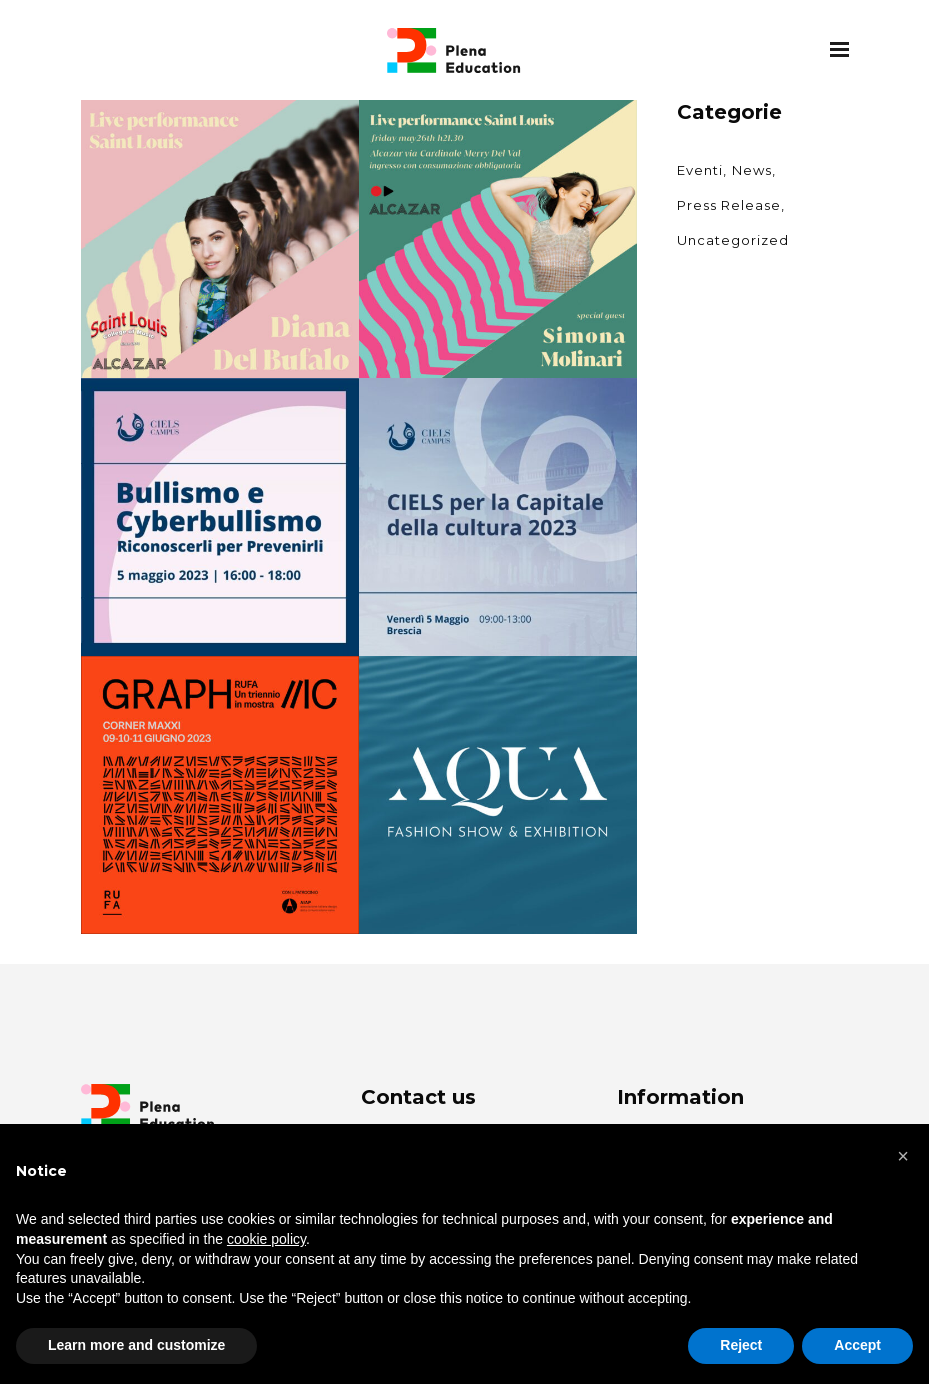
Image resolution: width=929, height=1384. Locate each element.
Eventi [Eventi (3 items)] (700, 170)
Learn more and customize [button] (136, 1345)
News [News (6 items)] (752, 170)
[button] (903, 1156)
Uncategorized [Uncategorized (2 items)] (733, 240)
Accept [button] (857, 1345)
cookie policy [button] (266, 1239)
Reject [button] (741, 1345)
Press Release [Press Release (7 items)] (729, 205)
